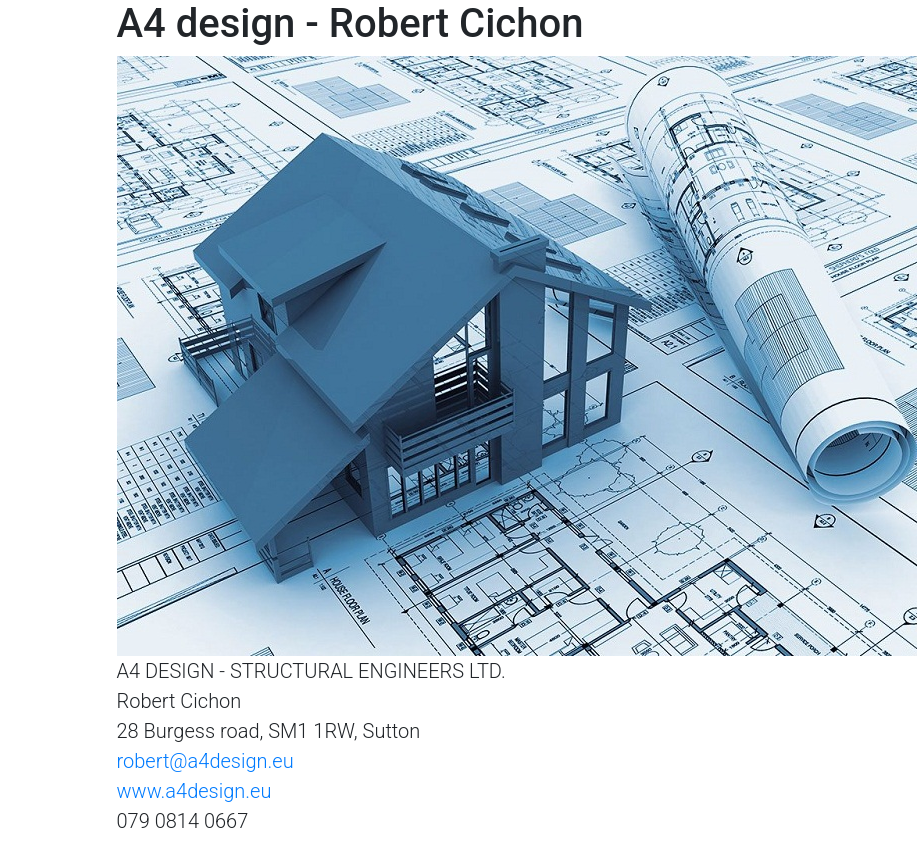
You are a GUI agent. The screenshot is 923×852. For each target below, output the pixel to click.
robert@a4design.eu (205, 761)
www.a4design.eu (194, 791)
